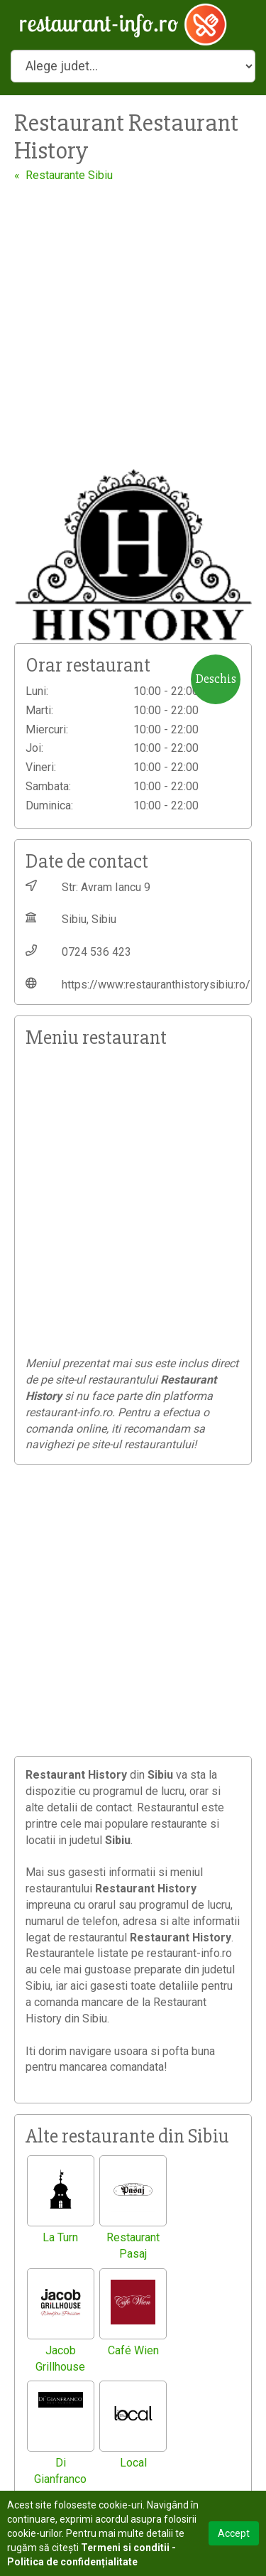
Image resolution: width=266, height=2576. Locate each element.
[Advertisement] (133, 324)
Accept (234, 2533)
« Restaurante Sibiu (63, 175)
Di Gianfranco (60, 2471)
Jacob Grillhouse (60, 2358)
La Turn (60, 2237)
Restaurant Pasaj (133, 2245)
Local (133, 2462)
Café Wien (133, 2350)
